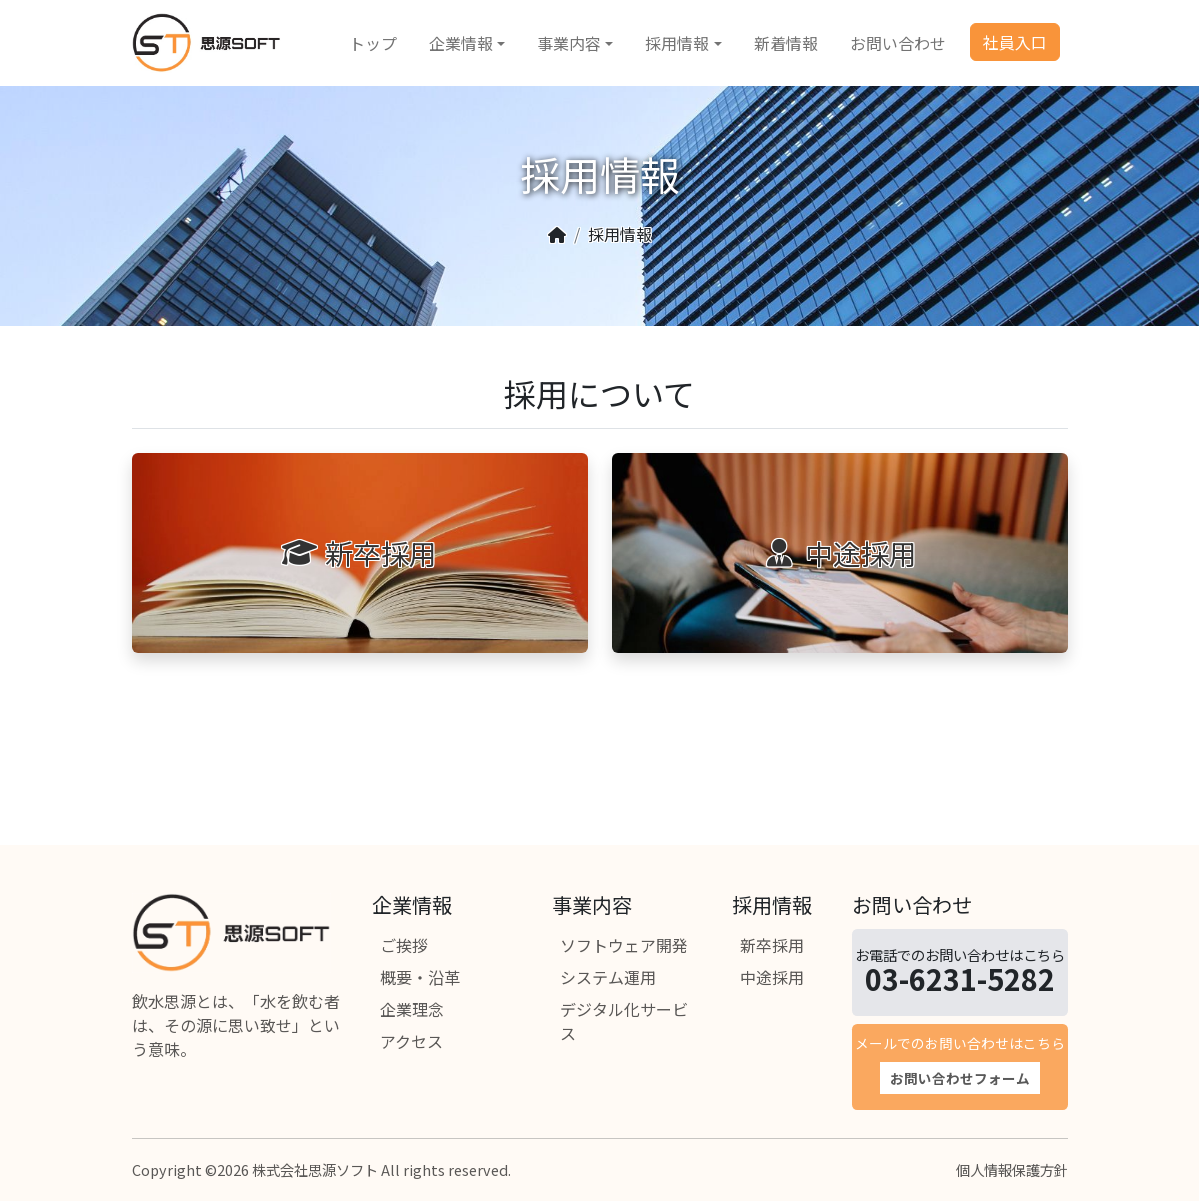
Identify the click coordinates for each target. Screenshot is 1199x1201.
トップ (373, 43)
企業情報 (461, 43)
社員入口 (1015, 42)
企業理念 (412, 1009)
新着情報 (786, 43)
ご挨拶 (404, 945)
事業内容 (569, 43)
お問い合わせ (898, 43)
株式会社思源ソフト (315, 1169)
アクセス (411, 1041)
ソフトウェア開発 (624, 945)
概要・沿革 (420, 977)
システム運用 (608, 977)
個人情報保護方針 (1012, 1169)
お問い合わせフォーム (960, 1078)
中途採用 (772, 977)
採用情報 (677, 43)
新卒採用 (772, 945)
